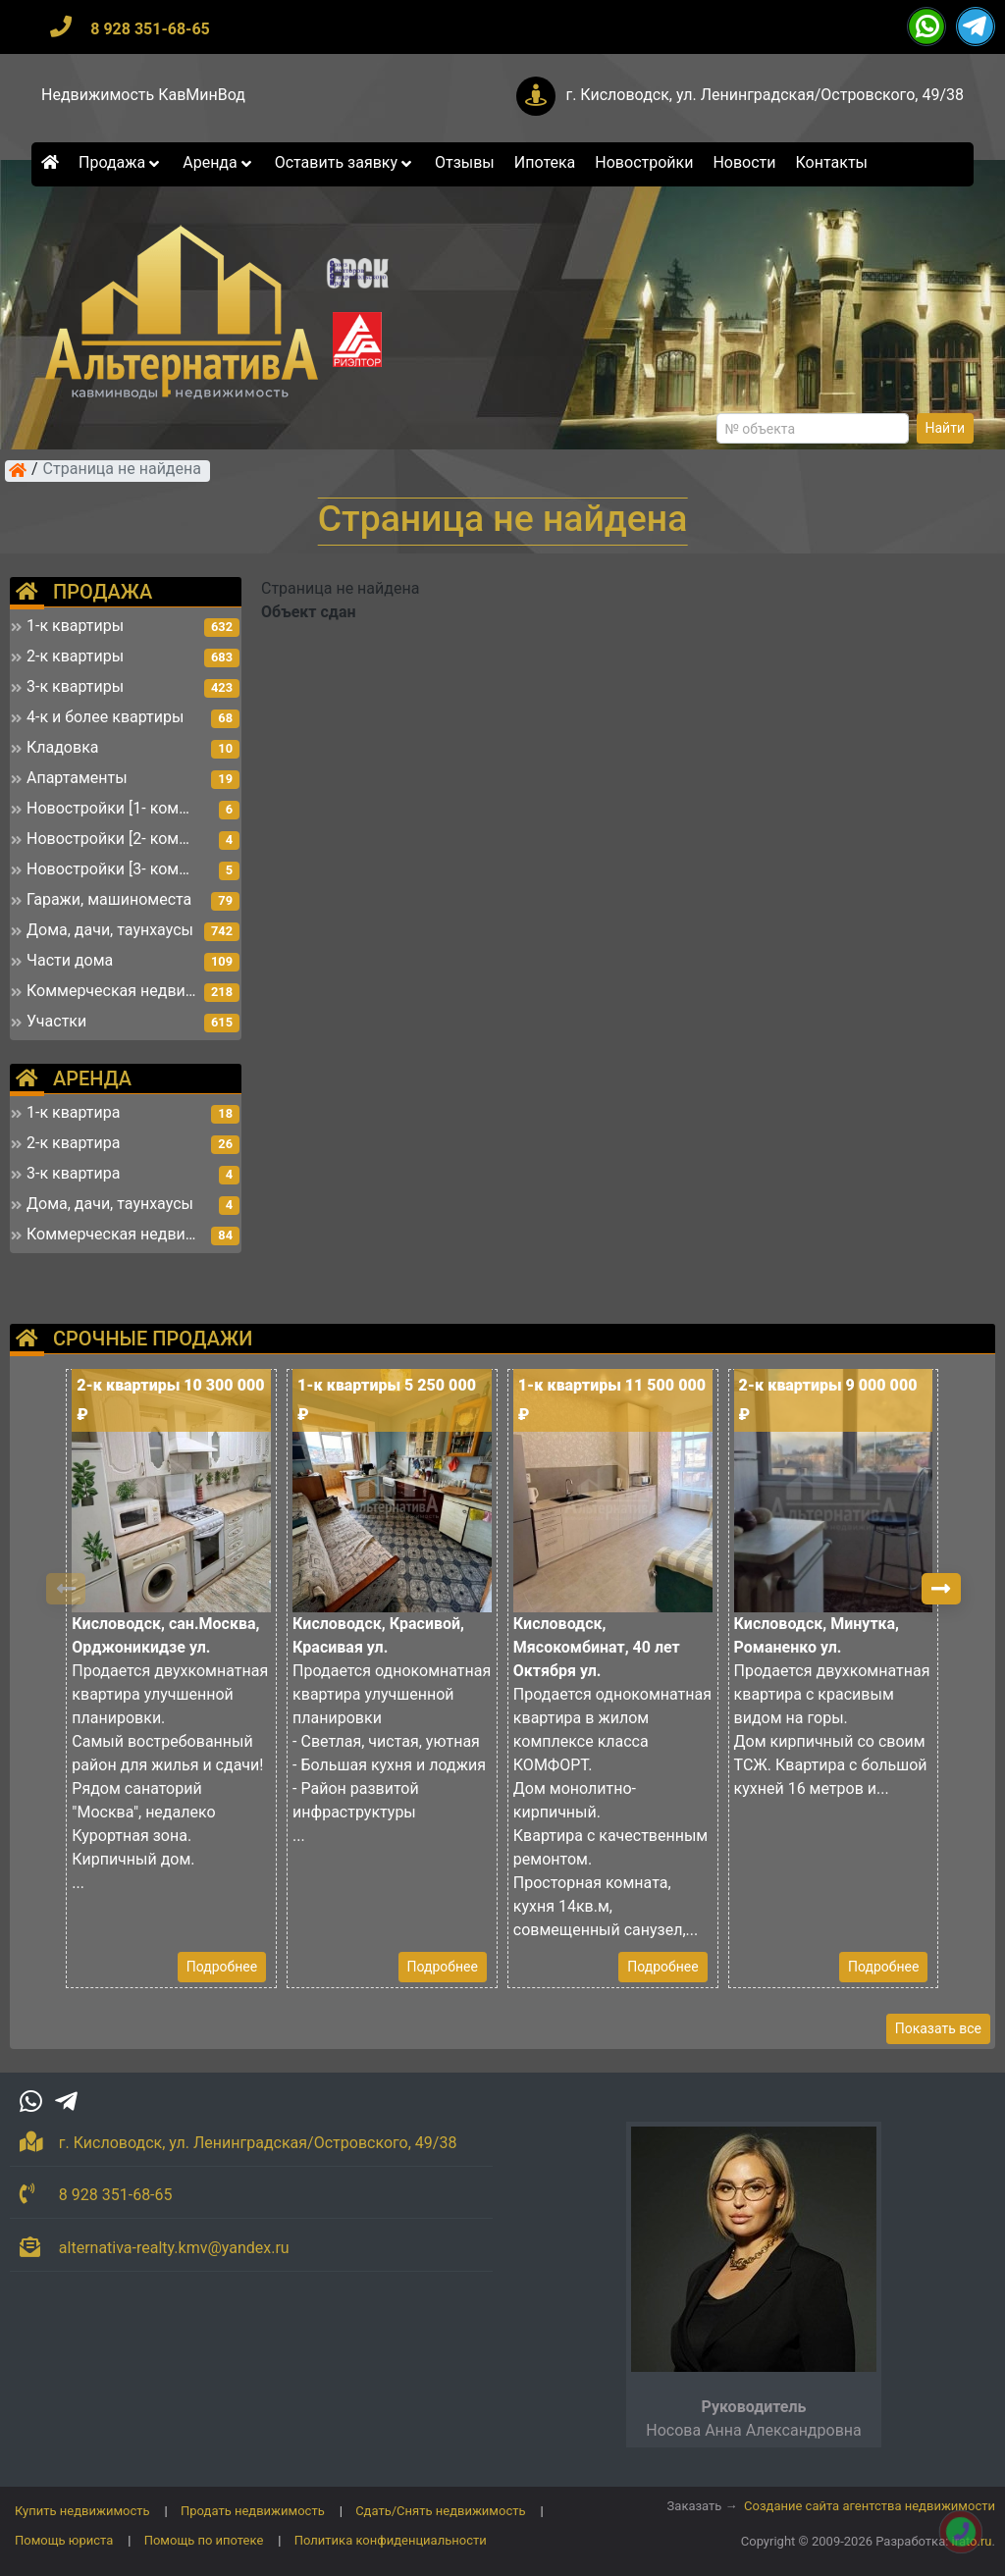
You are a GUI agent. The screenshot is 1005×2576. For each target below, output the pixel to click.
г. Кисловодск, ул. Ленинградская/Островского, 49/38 (764, 94)
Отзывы (465, 162)
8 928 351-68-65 (150, 29)
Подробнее (221, 1966)
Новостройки (644, 162)
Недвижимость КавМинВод (143, 94)
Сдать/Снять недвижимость (440, 2510)
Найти (946, 428)
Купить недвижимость (82, 2510)
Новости (744, 162)
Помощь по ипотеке (204, 2540)
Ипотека (545, 162)
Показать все (938, 2028)
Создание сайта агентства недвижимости (869, 2505)
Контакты (832, 162)
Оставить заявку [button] (345, 162)
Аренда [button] (218, 162)
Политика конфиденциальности (390, 2540)
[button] (941, 1588)
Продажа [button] (121, 162)
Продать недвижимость (253, 2510)
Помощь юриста (64, 2540)
